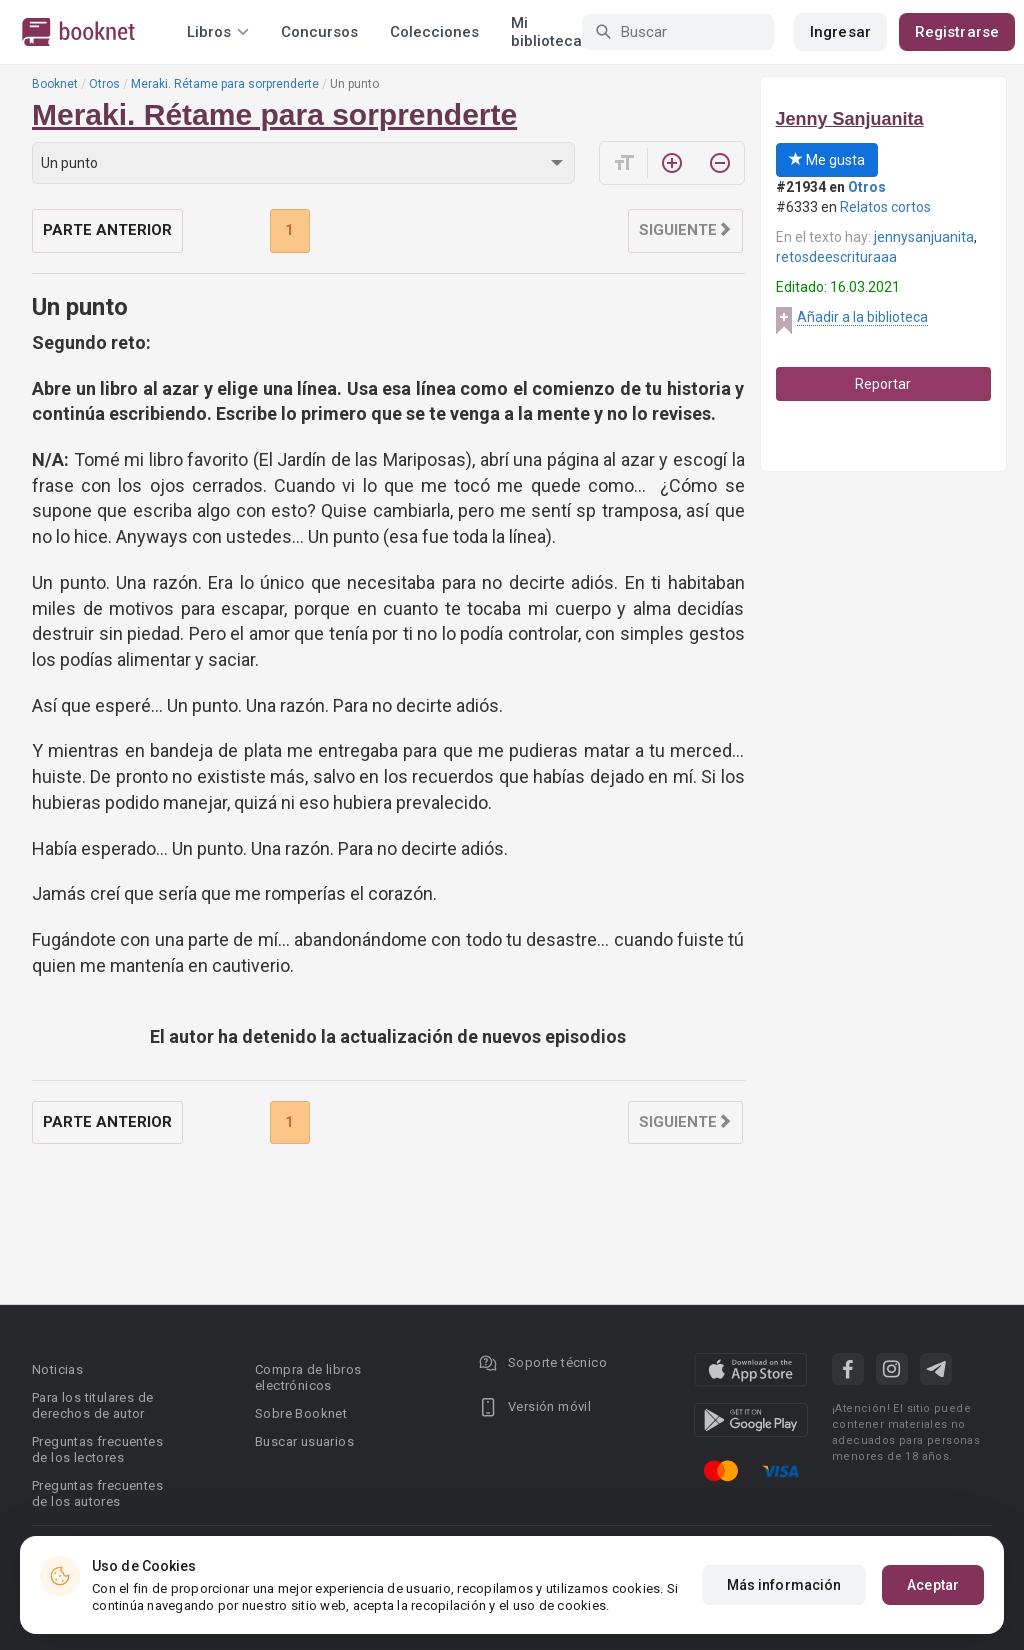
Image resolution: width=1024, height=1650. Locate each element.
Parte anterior (107, 230)
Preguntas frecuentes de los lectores (97, 1449)
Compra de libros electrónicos (308, 1377)
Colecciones (434, 32)
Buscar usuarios (304, 1441)
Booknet (55, 84)
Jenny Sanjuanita (850, 119)
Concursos (319, 32)
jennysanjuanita (924, 237)
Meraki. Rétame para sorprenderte (225, 84)
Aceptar (933, 1608)
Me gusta (827, 160)
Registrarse (957, 32)
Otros (104, 84)
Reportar (883, 384)
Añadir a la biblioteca (862, 317)
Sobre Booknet (301, 1413)
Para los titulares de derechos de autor (92, 1405)
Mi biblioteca (546, 32)
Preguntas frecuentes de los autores (97, 1493)
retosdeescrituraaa (836, 257)
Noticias (57, 1369)
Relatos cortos (885, 207)
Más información (784, 1608)
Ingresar (840, 32)
